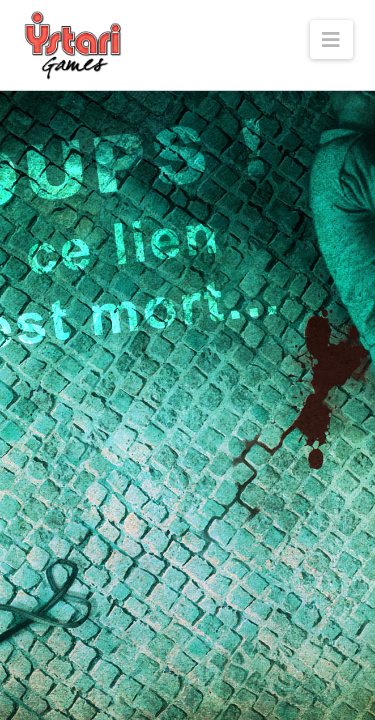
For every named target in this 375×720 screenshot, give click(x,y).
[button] (331, 39)
